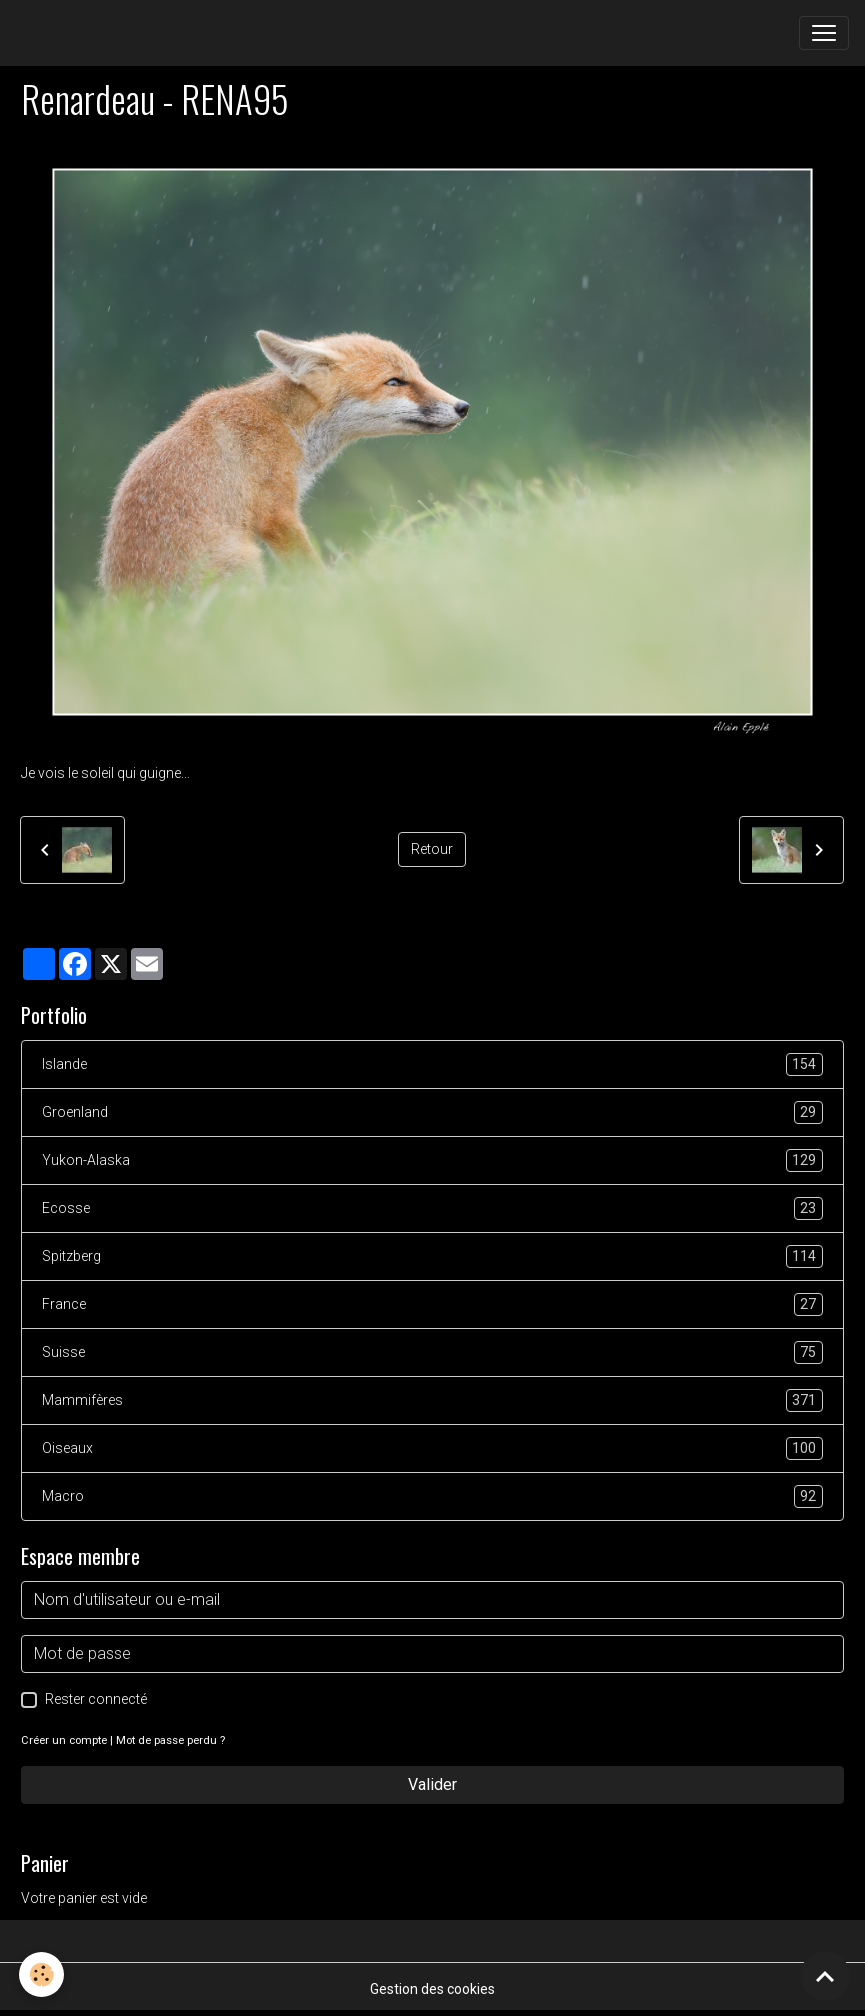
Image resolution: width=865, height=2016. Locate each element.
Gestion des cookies (432, 1989)
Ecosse (432, 1208)
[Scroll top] (825, 1976)
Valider (432, 1784)
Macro (432, 1496)
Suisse (432, 1352)
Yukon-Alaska (432, 1160)
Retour (432, 849)
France (432, 1304)
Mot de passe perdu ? (170, 1740)
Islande (432, 1064)
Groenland (432, 1112)
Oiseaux (432, 1448)
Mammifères (432, 1400)
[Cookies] (42, 1974)
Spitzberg (432, 1256)
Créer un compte (64, 1740)
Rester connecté (96, 1699)
